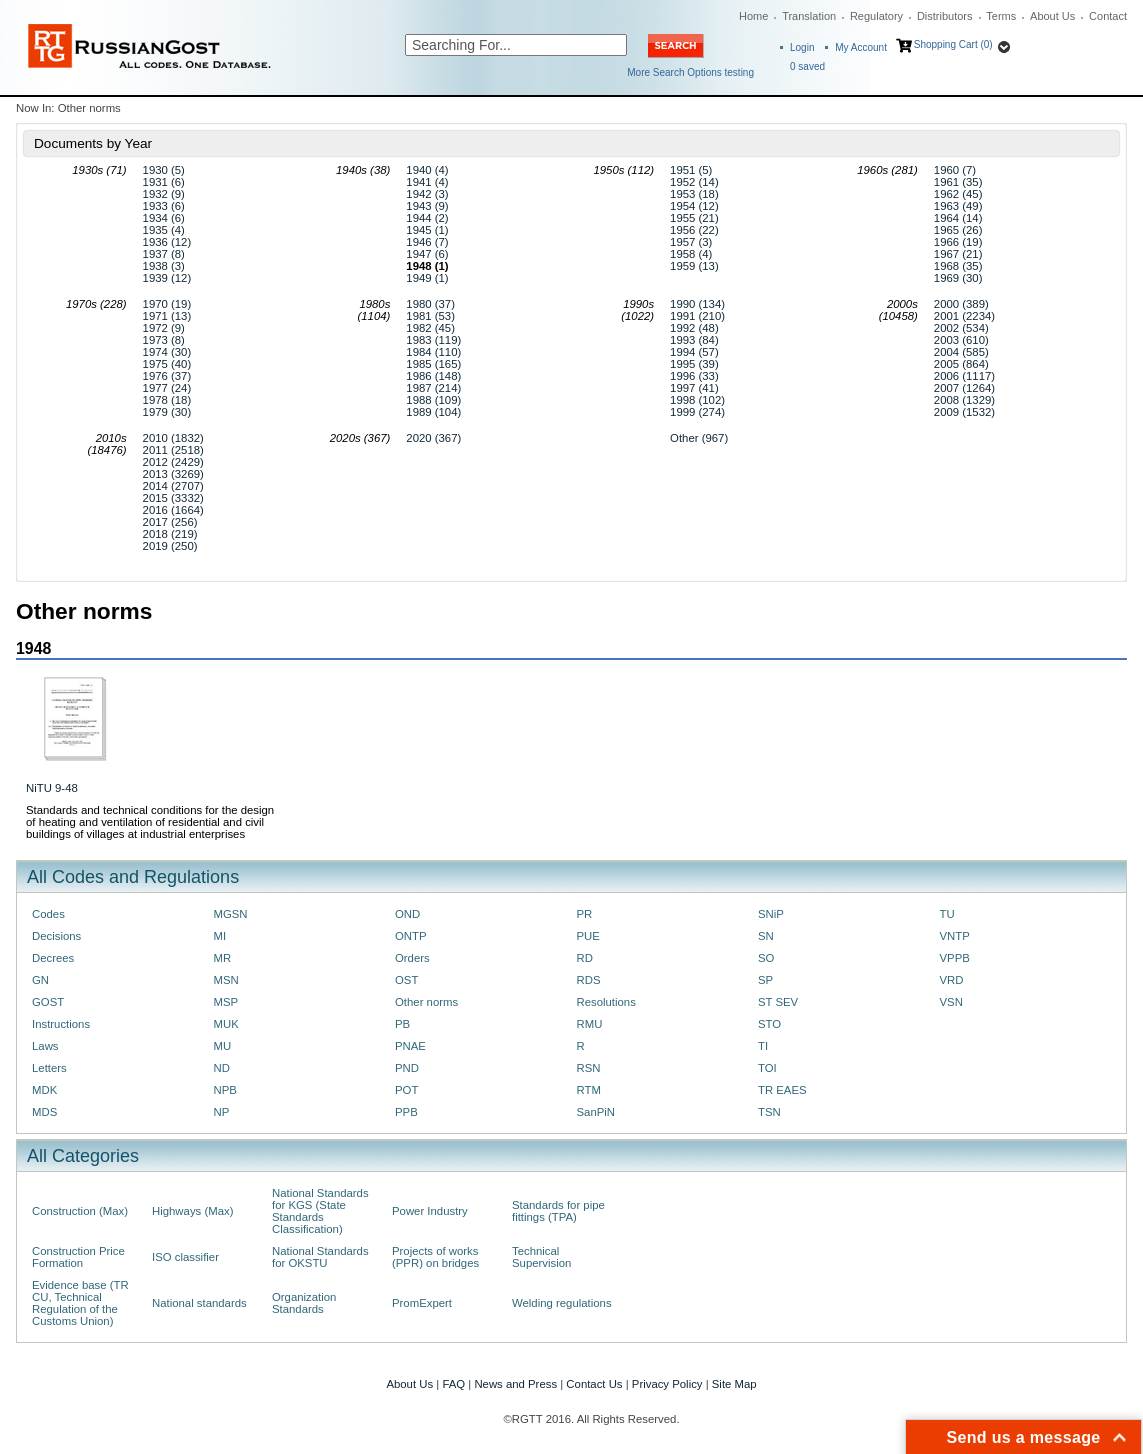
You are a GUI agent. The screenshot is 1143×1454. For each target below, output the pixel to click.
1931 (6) (164, 182)
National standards (199, 1303)
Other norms (426, 1002)
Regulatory (876, 16)
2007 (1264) (964, 388)
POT (406, 1090)
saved (807, 66)
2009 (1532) (964, 412)
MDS (44, 1112)
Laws (45, 1046)
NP (222, 1112)
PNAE (410, 1046)
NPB (225, 1090)
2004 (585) (961, 352)
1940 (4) (427, 170)
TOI (767, 1068)
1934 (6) (164, 218)
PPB (406, 1112)
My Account (861, 47)
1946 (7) (427, 242)
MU (223, 1046)
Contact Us (594, 1384)
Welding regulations (562, 1303)
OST (406, 980)
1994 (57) (694, 352)
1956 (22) (694, 230)
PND (407, 1068)
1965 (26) (958, 230)
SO (766, 958)
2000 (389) (961, 304)
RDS (589, 980)
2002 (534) (961, 328)
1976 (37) (167, 376)
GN (40, 980)
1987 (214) (433, 388)
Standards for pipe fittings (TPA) (558, 1211)
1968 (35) (958, 266)
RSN (589, 1068)
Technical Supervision (541, 1257)
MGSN (231, 914)
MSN (226, 980)
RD (585, 958)
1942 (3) (427, 194)
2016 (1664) (173, 510)
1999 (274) (697, 412)
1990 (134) (697, 304)
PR (585, 914)
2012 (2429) (173, 462)
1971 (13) (167, 316)
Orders (412, 958)
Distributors (945, 16)
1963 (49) (958, 206)
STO (769, 1024)
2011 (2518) (173, 450)
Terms (1001, 16)
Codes (48, 914)
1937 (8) (164, 254)
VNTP (955, 936)
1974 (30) (167, 352)
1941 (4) (427, 182)
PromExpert (422, 1303)
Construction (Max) (80, 1211)
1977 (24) (167, 388)
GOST (48, 1002)
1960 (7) (955, 170)
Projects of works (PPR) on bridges (435, 1257)
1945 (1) (427, 230)
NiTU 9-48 (52, 788)
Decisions (56, 936)
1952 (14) (694, 182)
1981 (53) (430, 316)
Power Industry (430, 1211)
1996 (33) (694, 376)
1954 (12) (694, 206)
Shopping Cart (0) (953, 44)
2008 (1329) (964, 400)
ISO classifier (185, 1257)
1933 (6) (164, 206)
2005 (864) (961, 364)
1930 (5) (164, 170)
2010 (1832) (173, 438)
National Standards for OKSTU (320, 1257)
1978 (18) (167, 400)
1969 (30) (958, 278)
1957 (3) (691, 242)
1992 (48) (694, 328)
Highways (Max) (192, 1211)
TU (947, 914)
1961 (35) (958, 182)
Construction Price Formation (78, 1257)
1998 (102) (697, 400)
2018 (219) (170, 534)
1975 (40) (167, 364)
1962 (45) (958, 194)
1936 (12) (167, 242)
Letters (49, 1068)
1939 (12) (167, 278)
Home (753, 16)
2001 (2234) (964, 316)
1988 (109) (433, 400)
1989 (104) (433, 412)
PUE (588, 936)
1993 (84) (694, 340)
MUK (226, 1024)
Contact (1108, 16)
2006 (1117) (964, 376)
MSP (226, 1002)
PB (402, 1024)
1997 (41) (694, 388)
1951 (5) (691, 170)
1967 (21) (958, 254)
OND (407, 914)
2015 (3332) (173, 498)
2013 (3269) (173, 474)
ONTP (411, 936)
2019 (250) (170, 546)
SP (765, 980)
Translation (809, 16)
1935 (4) (164, 230)
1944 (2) (427, 218)
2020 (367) (433, 438)
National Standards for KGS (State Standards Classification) (320, 1211)
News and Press (515, 1384)
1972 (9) (164, 328)
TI (763, 1046)
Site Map (734, 1384)
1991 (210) (697, 316)
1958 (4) (691, 254)
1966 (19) (958, 242)
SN (766, 936)
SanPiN (596, 1112)
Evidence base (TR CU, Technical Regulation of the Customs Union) (80, 1303)
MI (220, 936)
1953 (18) (694, 194)
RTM (589, 1090)
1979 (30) (167, 412)
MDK (44, 1090)
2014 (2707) (173, 486)
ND (222, 1068)
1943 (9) (427, 206)
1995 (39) (694, 364)
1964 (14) (958, 218)
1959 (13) (694, 266)
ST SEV (778, 1002)
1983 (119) (433, 340)
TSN (769, 1112)
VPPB (955, 958)
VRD (952, 980)
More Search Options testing (690, 72)
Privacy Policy (667, 1384)
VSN (951, 1002)
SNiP (771, 914)
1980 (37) (430, 304)
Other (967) (699, 438)
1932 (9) (164, 194)
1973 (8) (164, 340)
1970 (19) (167, 304)
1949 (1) (427, 278)
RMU (590, 1024)
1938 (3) (164, 266)
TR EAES (782, 1090)
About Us (1052, 16)
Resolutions (606, 1002)
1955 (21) (694, 218)
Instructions (61, 1024)
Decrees (53, 958)
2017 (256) (170, 522)
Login (802, 47)
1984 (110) (433, 352)
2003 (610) (961, 340)
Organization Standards (304, 1303)
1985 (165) (433, 364)
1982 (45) (430, 328)
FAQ (453, 1384)
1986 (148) (433, 376)
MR (223, 958)
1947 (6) (427, 254)
